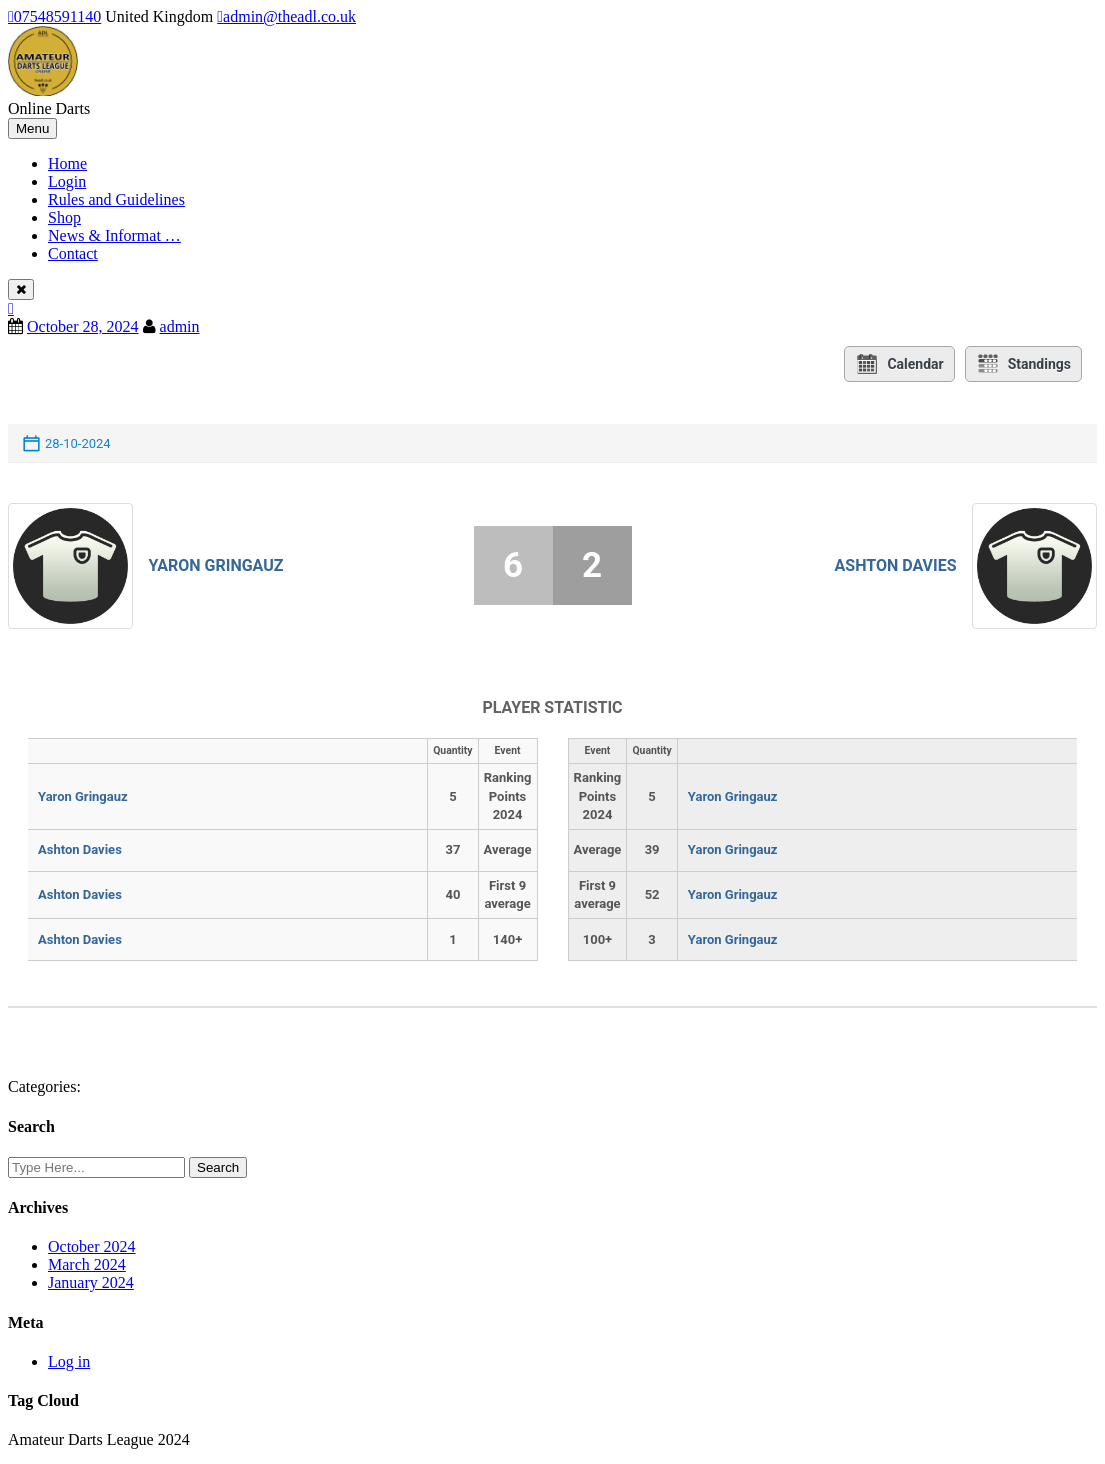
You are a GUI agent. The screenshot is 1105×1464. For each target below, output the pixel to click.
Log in (69, 1361)
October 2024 (92, 1246)
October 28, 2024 (83, 326)
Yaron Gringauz (215, 565)
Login (67, 181)
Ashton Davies (896, 565)
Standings (1023, 364)
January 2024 (91, 1282)
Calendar (899, 364)
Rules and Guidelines (116, 199)
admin (180, 326)
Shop (64, 217)
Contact (73, 253)
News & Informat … (114, 235)
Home (67, 163)
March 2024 (87, 1264)
